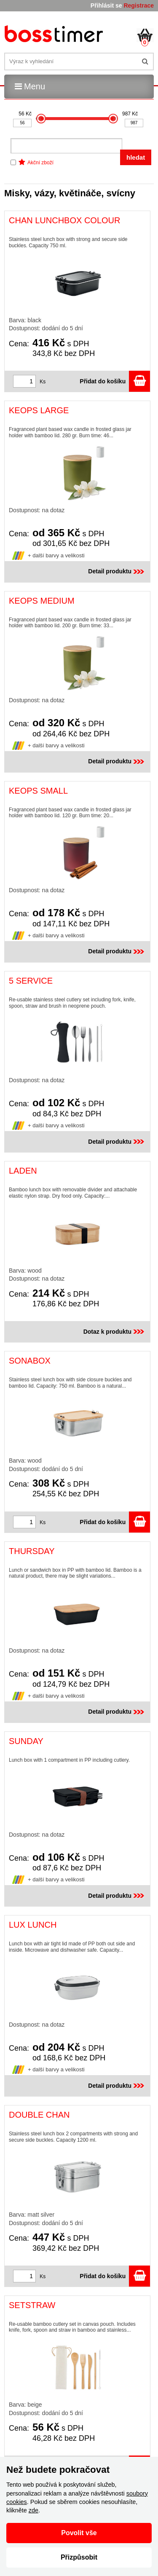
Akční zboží (40, 163)
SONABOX (30, 1360)
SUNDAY (26, 1741)
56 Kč (25, 114)
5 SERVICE (31, 980)
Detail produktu (117, 571)
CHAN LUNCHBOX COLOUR (64, 220)
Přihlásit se (106, 5)
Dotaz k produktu (114, 1331)
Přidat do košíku (115, 381)
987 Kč (130, 114)
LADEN (23, 1170)
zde (33, 2510)
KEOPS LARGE (39, 410)
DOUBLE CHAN (39, 2114)
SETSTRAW (32, 2305)
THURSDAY (32, 1551)
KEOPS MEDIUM (42, 600)
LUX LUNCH (32, 1924)
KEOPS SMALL (38, 790)
